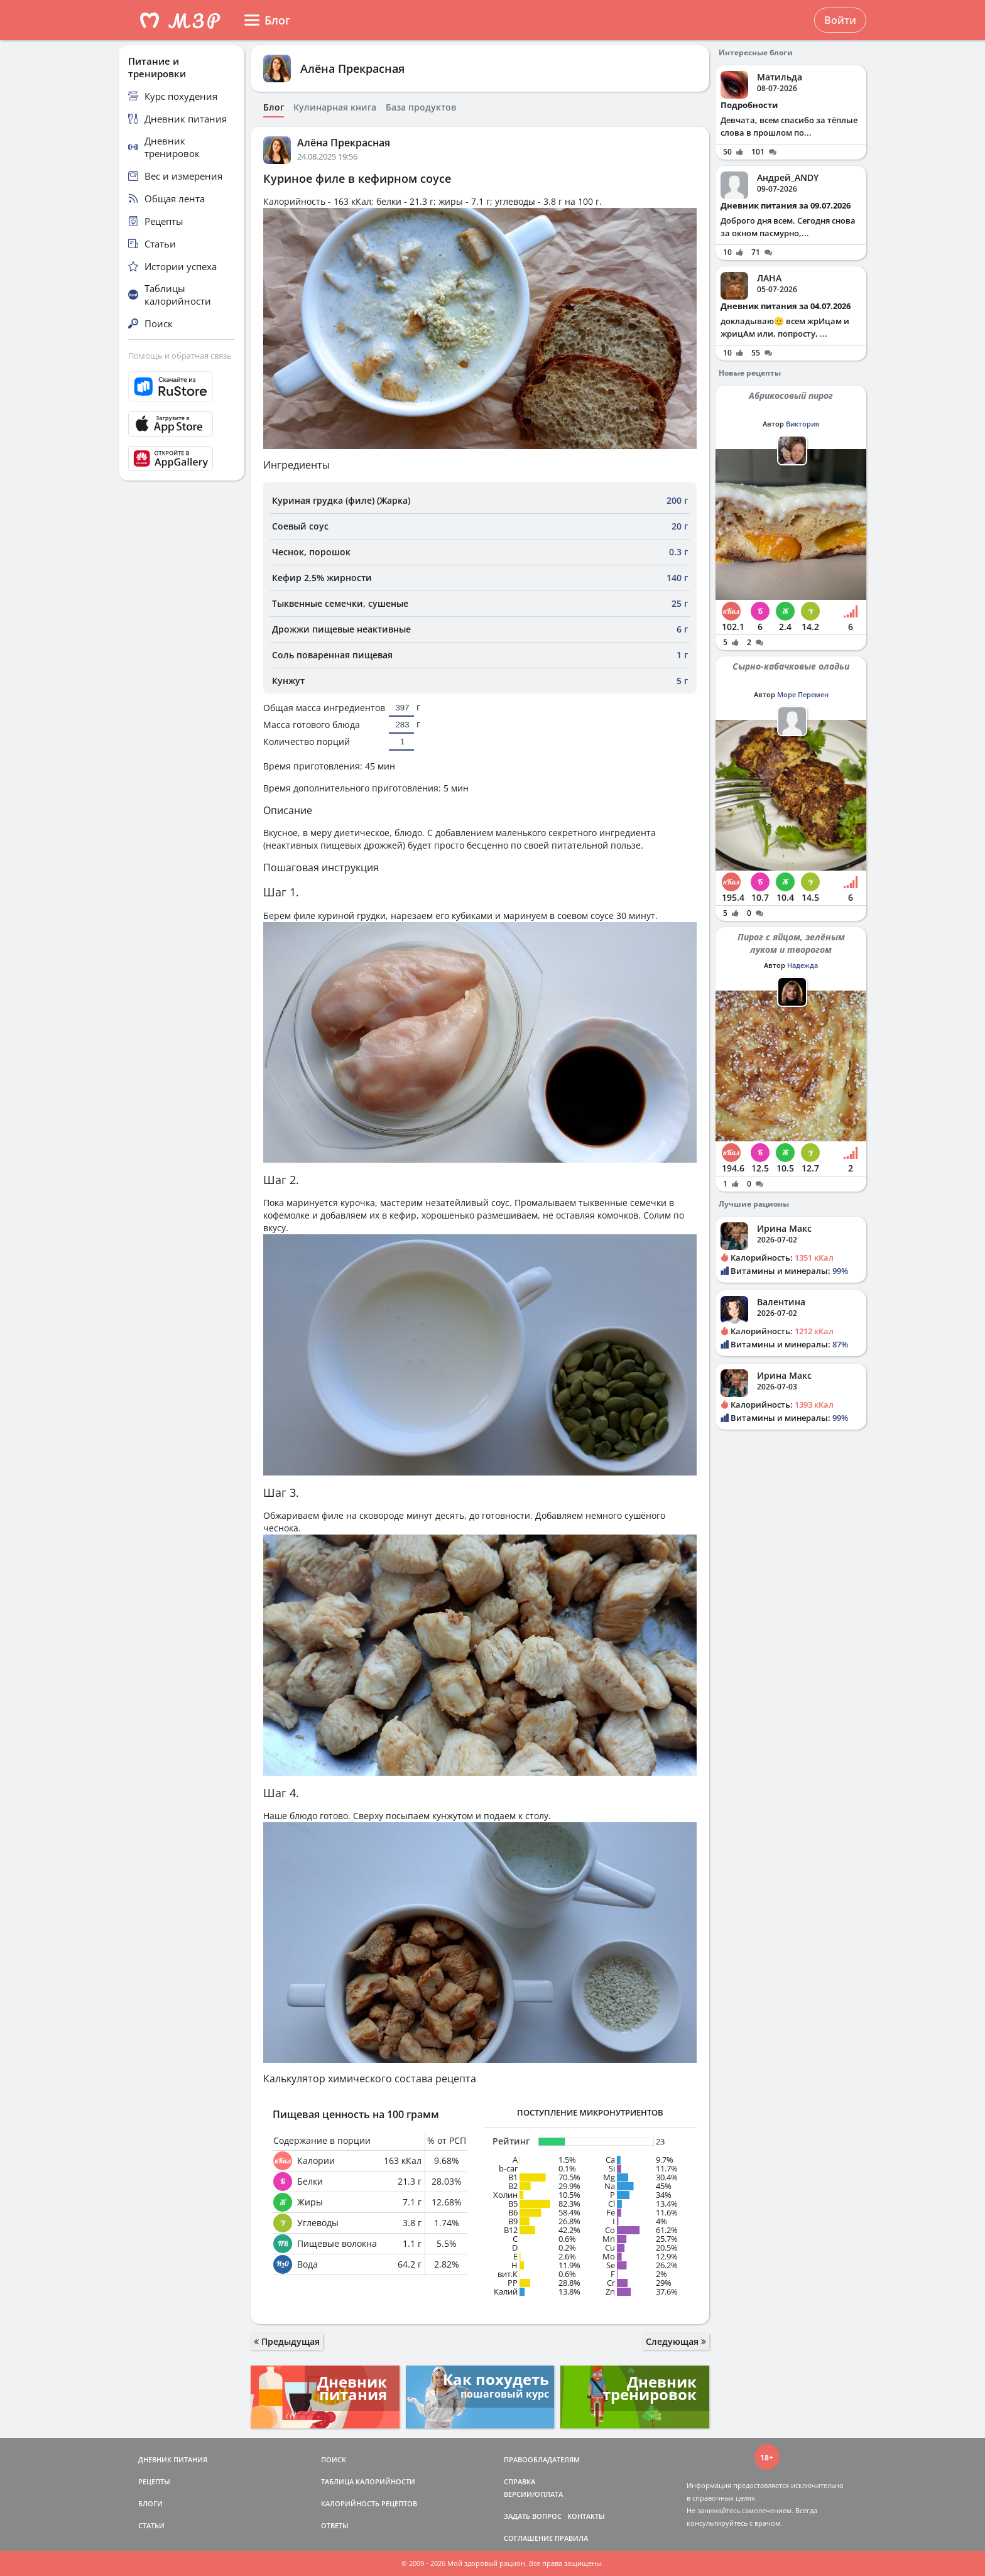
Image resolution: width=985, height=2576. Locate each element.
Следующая (676, 2341)
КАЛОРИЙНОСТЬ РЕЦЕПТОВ (369, 2503)
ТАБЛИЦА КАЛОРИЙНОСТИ (368, 2481)
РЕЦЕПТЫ (154, 2481)
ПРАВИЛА (571, 2538)
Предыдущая (287, 2341)
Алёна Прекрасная (352, 68)
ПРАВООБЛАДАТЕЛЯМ (542, 2459)
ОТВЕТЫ (335, 2525)
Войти (840, 20)
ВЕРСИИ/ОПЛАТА (533, 2494)
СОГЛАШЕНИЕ (528, 2538)
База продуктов (421, 107)
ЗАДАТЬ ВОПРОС (533, 2516)
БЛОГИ (150, 2503)
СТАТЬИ (151, 2525)
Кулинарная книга (334, 107)
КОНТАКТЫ (586, 2516)
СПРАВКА (519, 2481)
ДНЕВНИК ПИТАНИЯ (172, 2459)
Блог (273, 107)
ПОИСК (333, 2459)
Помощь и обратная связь (180, 355)
